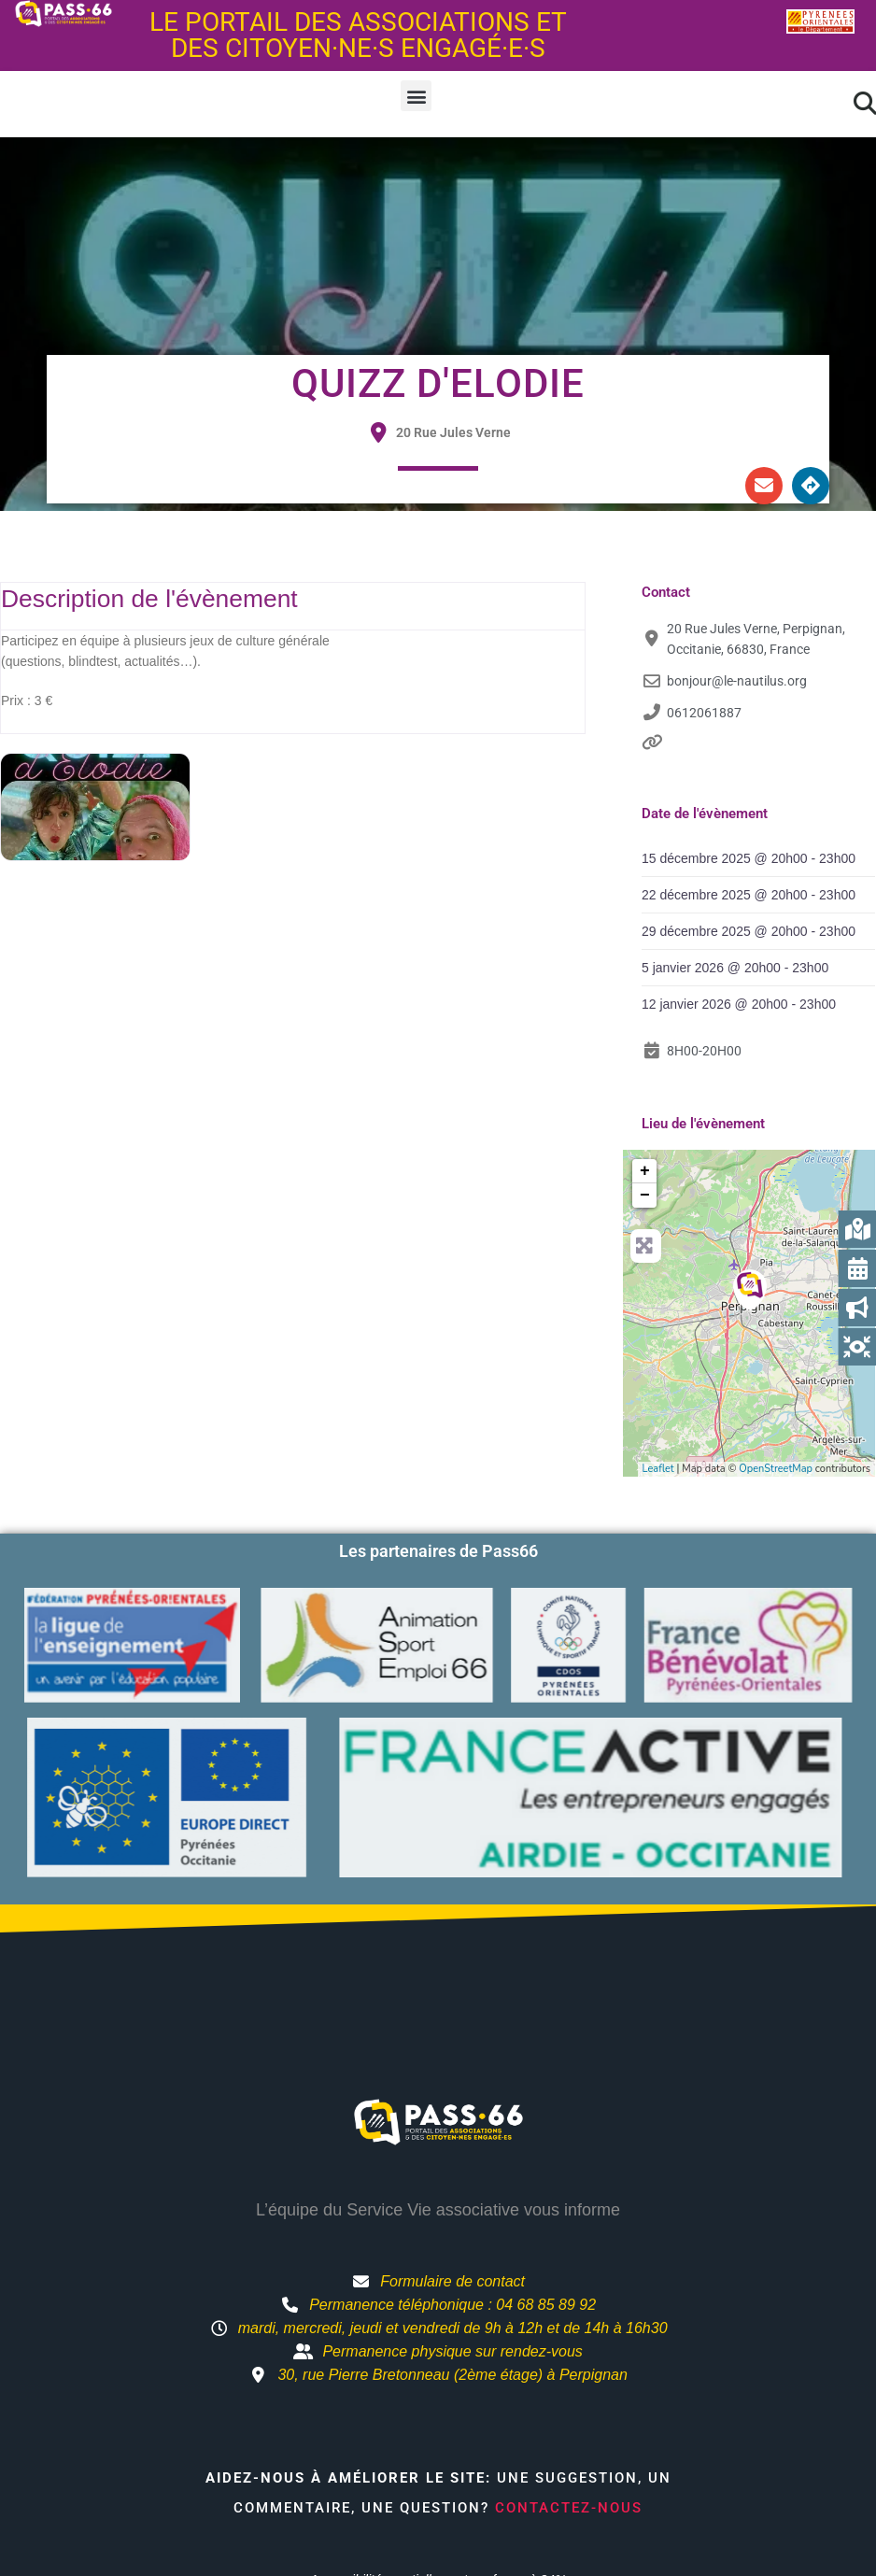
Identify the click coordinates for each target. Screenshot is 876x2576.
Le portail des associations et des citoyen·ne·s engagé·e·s (358, 35)
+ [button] (645, 1171)
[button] (416, 95)
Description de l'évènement (149, 599)
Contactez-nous (569, 2507)
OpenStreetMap (775, 1469)
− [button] (645, 1195)
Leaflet (658, 1469)
